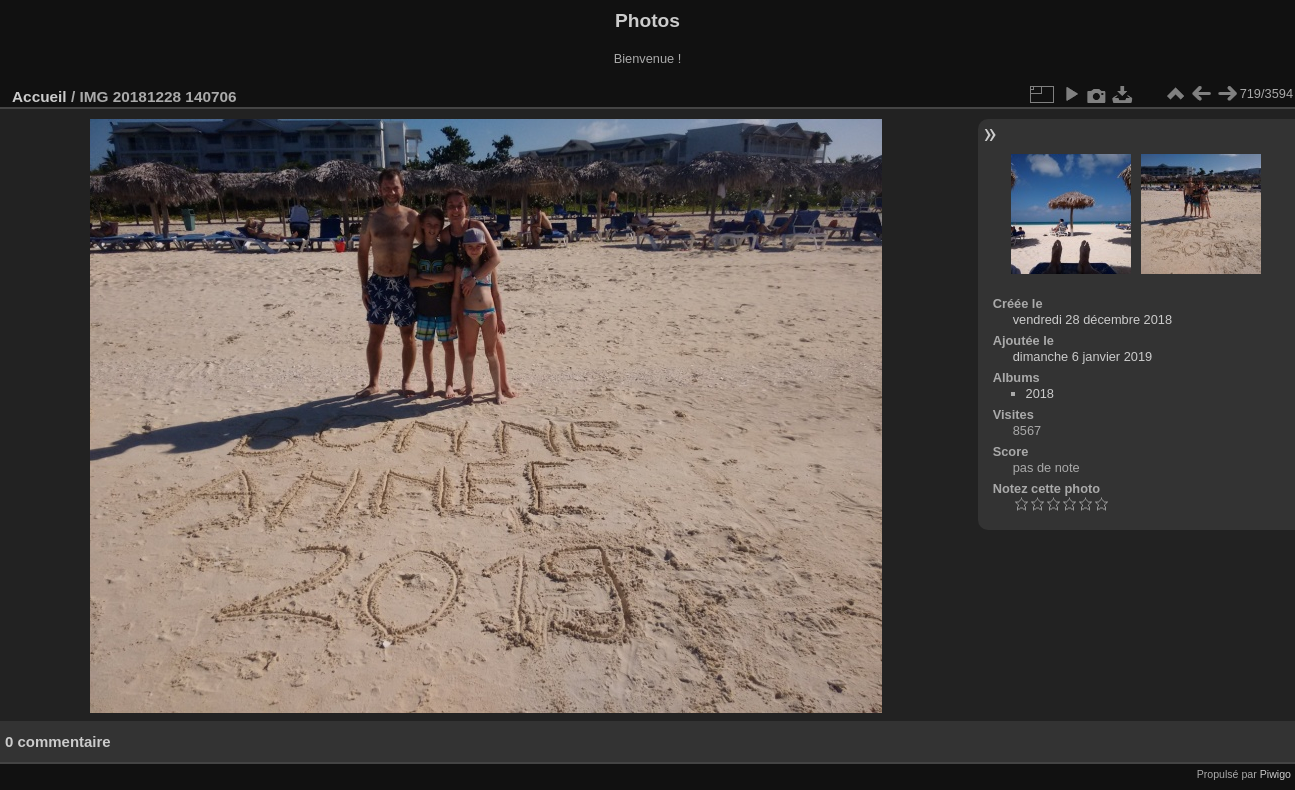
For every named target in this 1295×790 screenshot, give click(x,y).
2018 (1040, 393)
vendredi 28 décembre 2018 (1092, 319)
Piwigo (1275, 774)
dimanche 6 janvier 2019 (1082, 356)
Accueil (39, 96)
